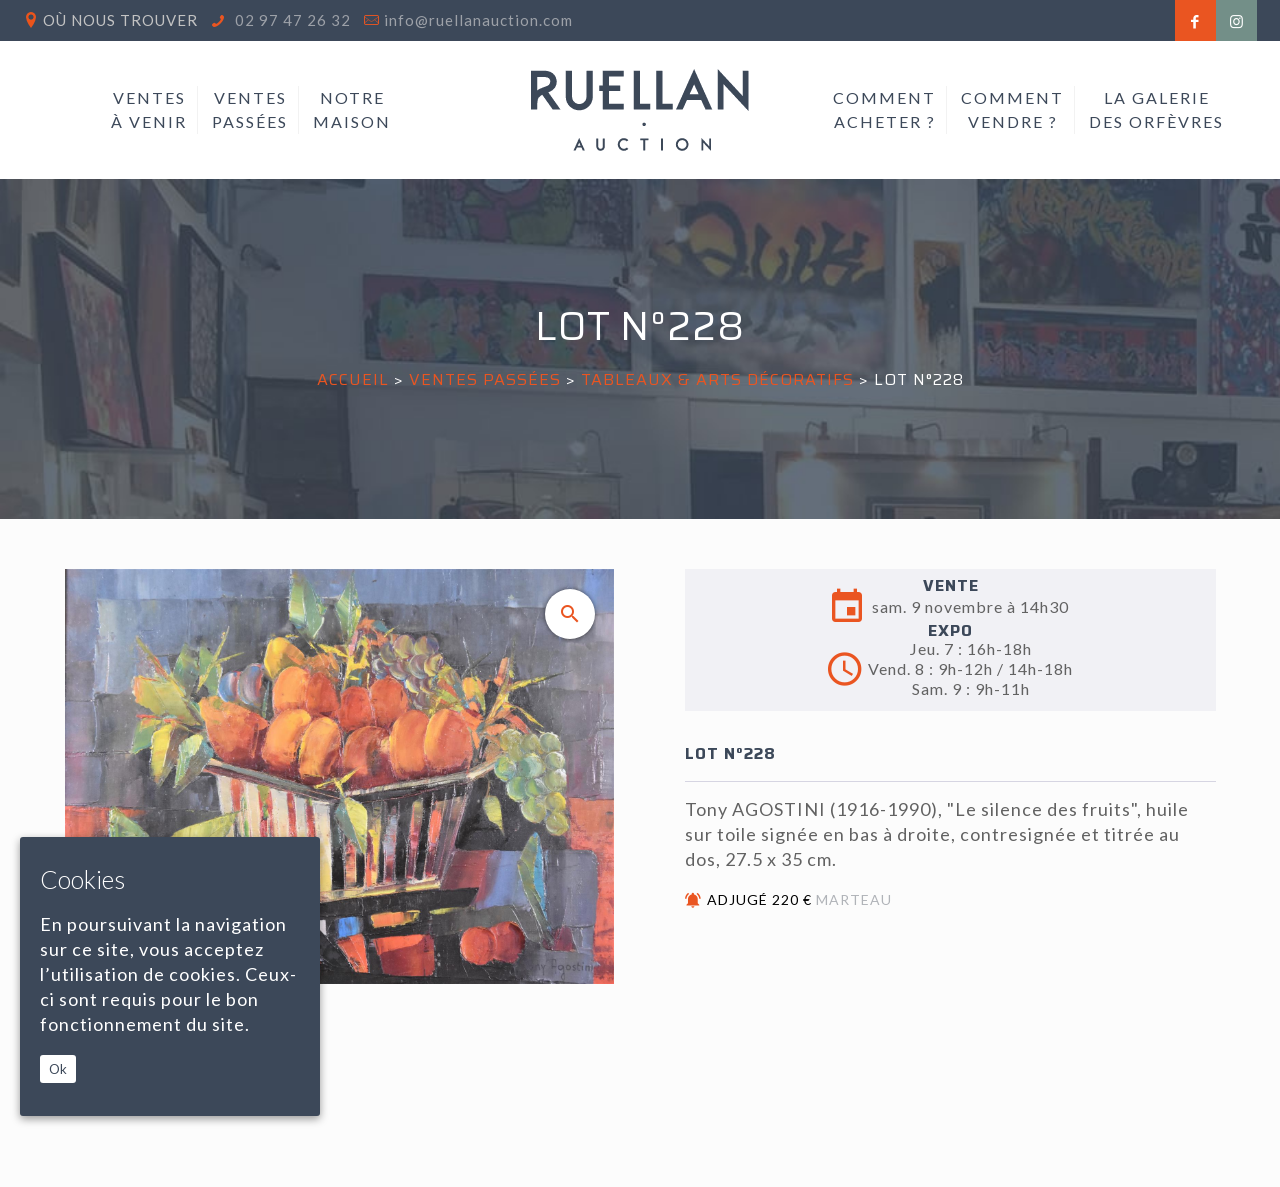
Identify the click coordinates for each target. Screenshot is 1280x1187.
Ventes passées (485, 379)
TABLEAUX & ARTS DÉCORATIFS (717, 379)
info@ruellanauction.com (478, 20)
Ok (58, 1069)
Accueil (353, 379)
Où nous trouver (120, 20)
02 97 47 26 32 (291, 20)
